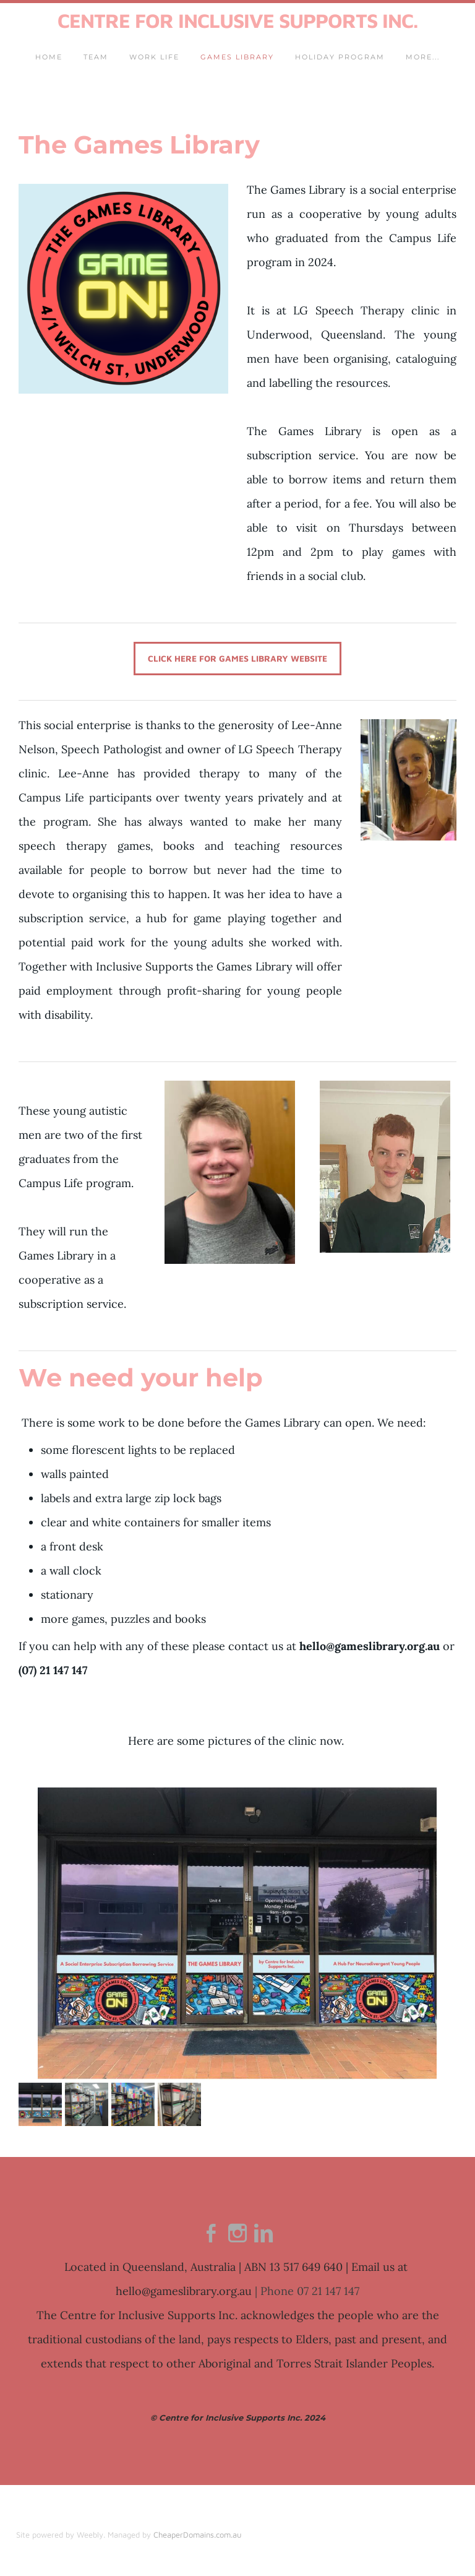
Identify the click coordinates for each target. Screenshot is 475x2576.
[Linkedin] (263, 2237)
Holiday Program (340, 59)
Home (48, 59)
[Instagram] (237, 2237)
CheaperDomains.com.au (197, 2538)
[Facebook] (211, 2237)
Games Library (237, 59)
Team (95, 59)
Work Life (154, 59)
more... (423, 59)
